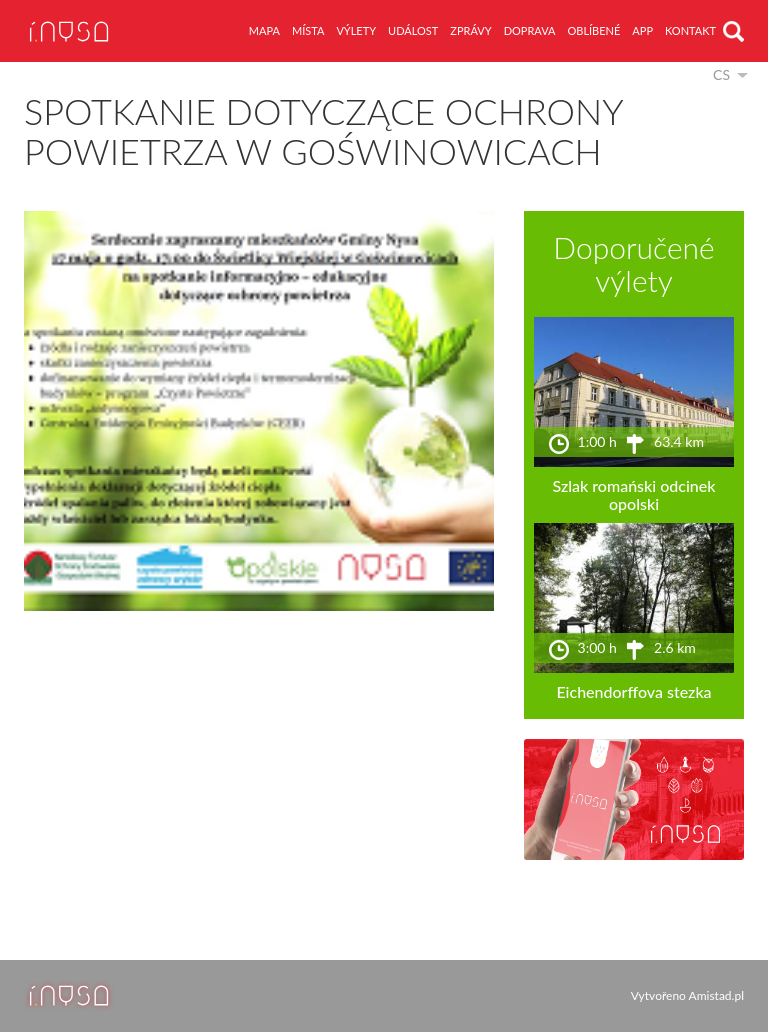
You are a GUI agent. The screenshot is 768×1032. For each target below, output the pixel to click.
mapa (264, 30)
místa (308, 30)
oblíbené (593, 30)
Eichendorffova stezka (633, 691)
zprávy (470, 30)
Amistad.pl (716, 995)
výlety (356, 30)
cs (721, 74)
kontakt (690, 30)
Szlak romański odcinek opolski (633, 494)
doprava (530, 30)
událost (413, 30)
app (642, 30)
